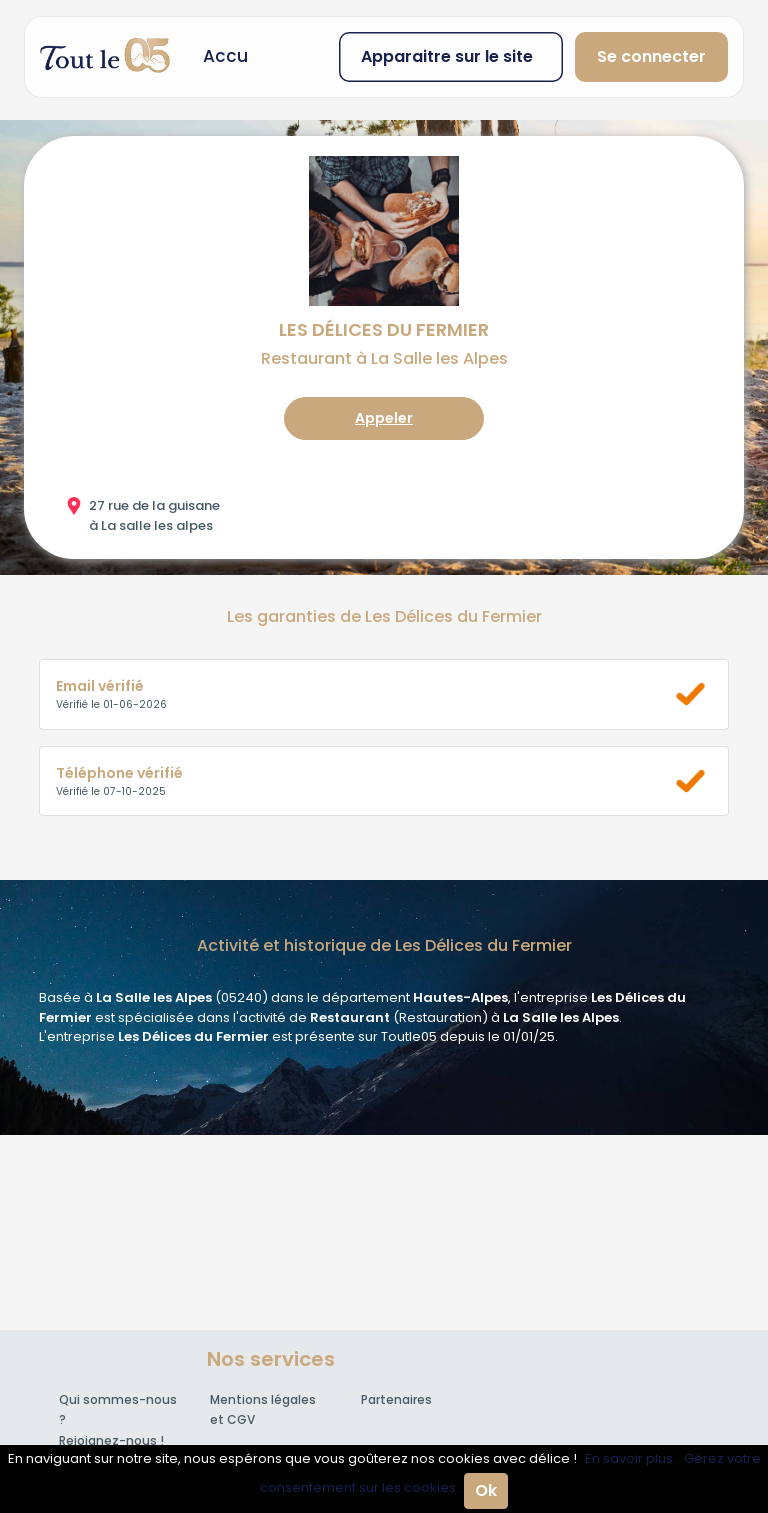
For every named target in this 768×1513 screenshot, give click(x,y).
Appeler (384, 418)
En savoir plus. (630, 1458)
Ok (486, 1490)
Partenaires (396, 1399)
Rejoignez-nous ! (111, 1440)
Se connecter (651, 56)
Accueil (235, 56)
